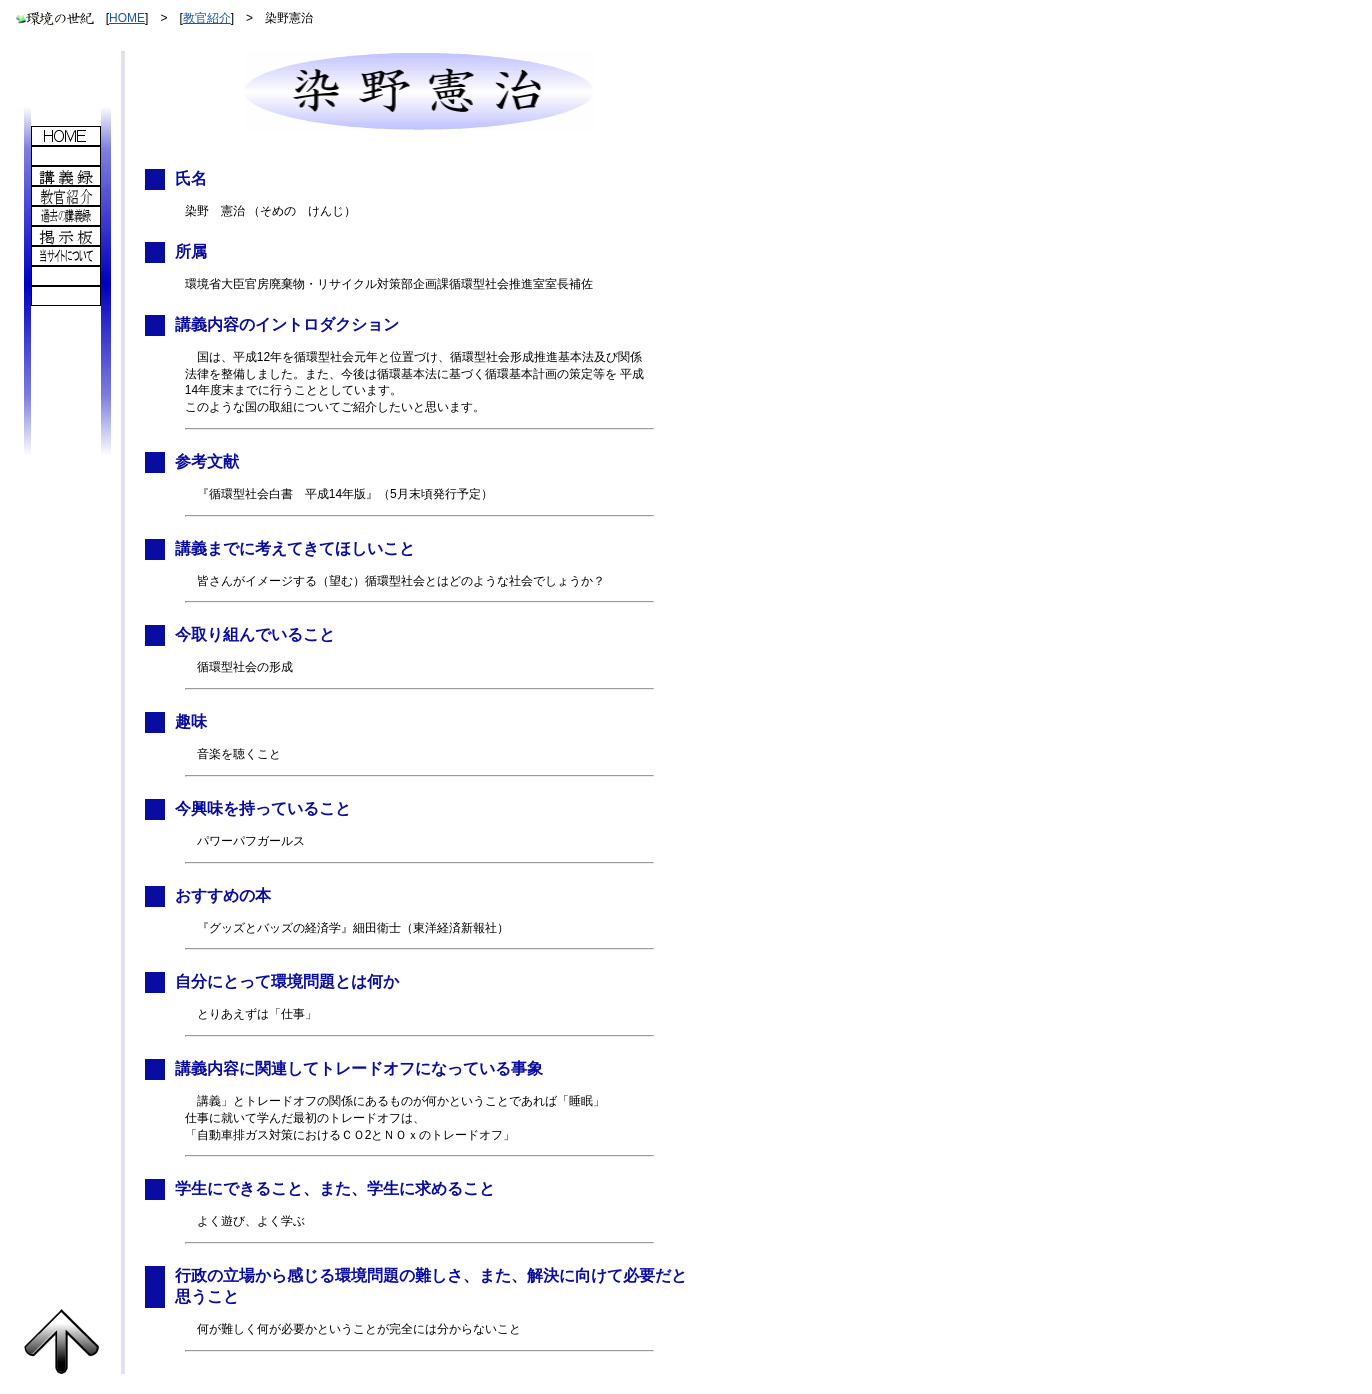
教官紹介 (207, 18)
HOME (127, 18)
